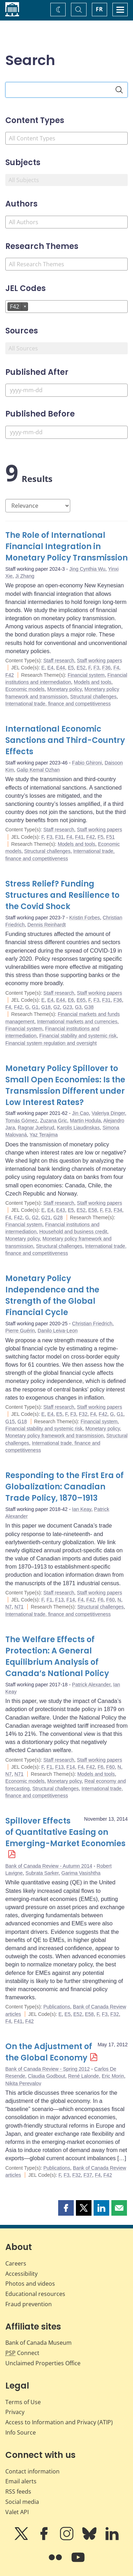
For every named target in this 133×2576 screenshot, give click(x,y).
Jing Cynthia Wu (87, 569)
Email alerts (21, 2481)
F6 (100, 1600)
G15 (10, 1421)
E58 (92, 1210)
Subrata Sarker (42, 1873)
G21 (45, 1217)
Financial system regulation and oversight (51, 1043)
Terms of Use (23, 2402)
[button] (66, 2208)
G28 (57, 1217)
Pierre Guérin (20, 1330)
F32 (83, 1414)
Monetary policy (64, 689)
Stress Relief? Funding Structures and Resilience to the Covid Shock (62, 895)
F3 (96, 667)
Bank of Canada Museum (38, 2343)
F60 (110, 1600)
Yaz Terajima (43, 1135)
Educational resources (35, 2294)
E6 (71, 1000)
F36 (106, 667)
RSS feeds (18, 2491)
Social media (22, 2502)
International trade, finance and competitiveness (58, 703)
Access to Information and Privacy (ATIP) (59, 2422)
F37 (88, 2175)
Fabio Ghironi (87, 763)
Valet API (17, 2512)
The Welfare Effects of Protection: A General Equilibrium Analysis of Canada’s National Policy (57, 1656)
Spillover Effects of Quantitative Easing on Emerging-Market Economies (65, 1832)
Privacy (14, 2412)
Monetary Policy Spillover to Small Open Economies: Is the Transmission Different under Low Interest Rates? (65, 1085)
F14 (70, 1600)
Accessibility (21, 2274)
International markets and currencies (77, 1021)
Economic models (25, 689)
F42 (9, 675)
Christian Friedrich (92, 1323)
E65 (81, 1000)
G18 (45, 1007)
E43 (60, 1210)
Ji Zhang (24, 576)
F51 (110, 837)
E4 (51, 667)
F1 (49, 1600)
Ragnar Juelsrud (36, 1127)
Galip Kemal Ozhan (38, 770)
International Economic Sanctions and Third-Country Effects (65, 740)
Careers (15, 2263)
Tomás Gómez (21, 1120)
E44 (60, 667)
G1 (35, 1007)
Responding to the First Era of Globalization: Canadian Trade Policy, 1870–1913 (64, 1487)
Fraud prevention (28, 2304)
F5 (100, 837)
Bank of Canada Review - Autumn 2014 (48, 1866)
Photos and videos (30, 2283)
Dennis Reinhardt (46, 925)
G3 (78, 1007)
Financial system (86, 675)
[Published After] (66, 390)
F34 (117, 1210)
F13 (59, 1600)
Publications (56, 2007)
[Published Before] (66, 432)
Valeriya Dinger (108, 1113)
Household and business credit (73, 1231)
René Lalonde (83, 2076)
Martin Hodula (85, 1120)
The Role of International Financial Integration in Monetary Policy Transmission (66, 546)
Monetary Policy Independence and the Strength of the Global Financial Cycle (52, 1295)
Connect (22, 2353)
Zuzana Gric (53, 1120)
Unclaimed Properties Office (43, 2363)
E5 (71, 667)
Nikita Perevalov (23, 2083)
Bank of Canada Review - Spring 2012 (47, 2069)
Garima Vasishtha (80, 1873)
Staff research (58, 660)
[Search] (119, 90)
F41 (79, 837)
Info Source (20, 2432)
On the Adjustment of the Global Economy (48, 2052)
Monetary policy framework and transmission (54, 1435)
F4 (116, 667)
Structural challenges (93, 696)
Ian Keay (81, 1509)
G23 (67, 1007)
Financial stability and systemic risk (78, 1036)
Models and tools (92, 682)
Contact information (32, 2471)
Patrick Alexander (91, 1684)
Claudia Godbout (46, 2076)
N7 (8, 1607)
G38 (89, 1007)
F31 (59, 837)
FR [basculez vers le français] (99, 9)
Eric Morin (113, 2076)
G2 (56, 1007)
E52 (81, 667)
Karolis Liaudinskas (78, 1127)
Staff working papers (99, 660)
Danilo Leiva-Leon (58, 1330)
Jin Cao (80, 1113)
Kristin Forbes (84, 917)
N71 (19, 1607)
